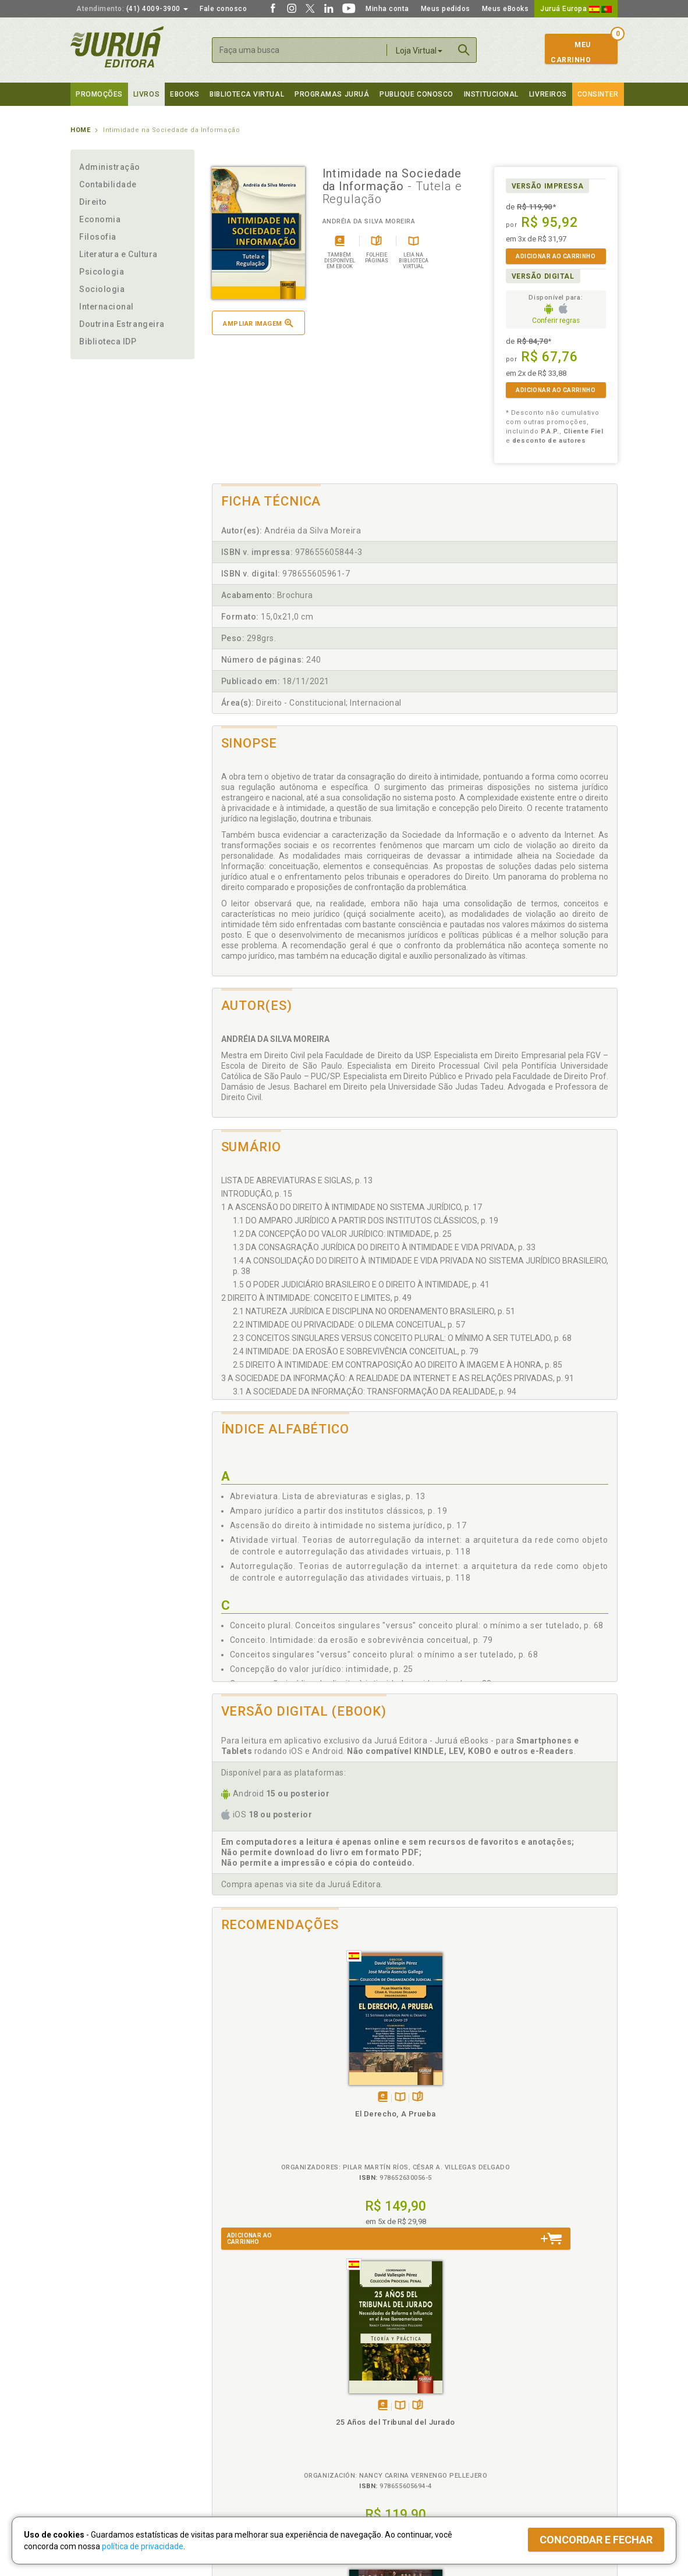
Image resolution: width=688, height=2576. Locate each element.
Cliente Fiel (363, 2395)
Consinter (598, 94)
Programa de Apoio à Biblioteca (398, 2432)
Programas (369, 2383)
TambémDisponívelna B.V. (267, 2084)
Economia (99, 219)
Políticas (228, 2383)
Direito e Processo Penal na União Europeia (566, 2111)
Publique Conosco (416, 94)
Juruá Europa (576, 9)
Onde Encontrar (97, 2444)
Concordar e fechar (596, 2540)
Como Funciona (234, 2467)
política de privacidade (142, 2546)
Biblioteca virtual (247, 94)
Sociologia (102, 289)
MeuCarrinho (571, 52)
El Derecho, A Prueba (262, 2101)
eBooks (184, 94)
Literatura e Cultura (118, 254)
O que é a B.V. (231, 2455)
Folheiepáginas (285, 2084)
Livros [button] (146, 94)
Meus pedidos (445, 9)
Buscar (464, 50)
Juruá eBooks (94, 2432)
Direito (93, 202)
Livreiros (548, 94)
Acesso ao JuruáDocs (382, 2467)
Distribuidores (505, 2419)
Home (80, 130)
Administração (109, 167)
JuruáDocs (368, 2455)
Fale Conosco (94, 2456)
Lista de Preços (508, 2407)
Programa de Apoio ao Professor (400, 2419)
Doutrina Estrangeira (122, 324)
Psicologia (101, 271)
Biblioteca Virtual (248, 2443)
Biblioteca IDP (108, 341)
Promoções (99, 94)
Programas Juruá (332, 94)
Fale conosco (223, 9)
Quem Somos (94, 2395)
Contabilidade (108, 184)
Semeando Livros (374, 2407)
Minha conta (387, 9)
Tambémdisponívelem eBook (250, 2084)
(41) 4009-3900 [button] (132, 9)
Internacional (106, 306)
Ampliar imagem (258, 323)
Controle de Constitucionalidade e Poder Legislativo (465, 2111)
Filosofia (97, 236)
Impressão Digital (101, 2407)
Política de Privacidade (247, 2395)
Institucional (491, 94)
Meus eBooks (505, 9)
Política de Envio (236, 2419)
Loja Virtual (419, 50)
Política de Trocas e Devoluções (263, 2407)
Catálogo (496, 2395)
